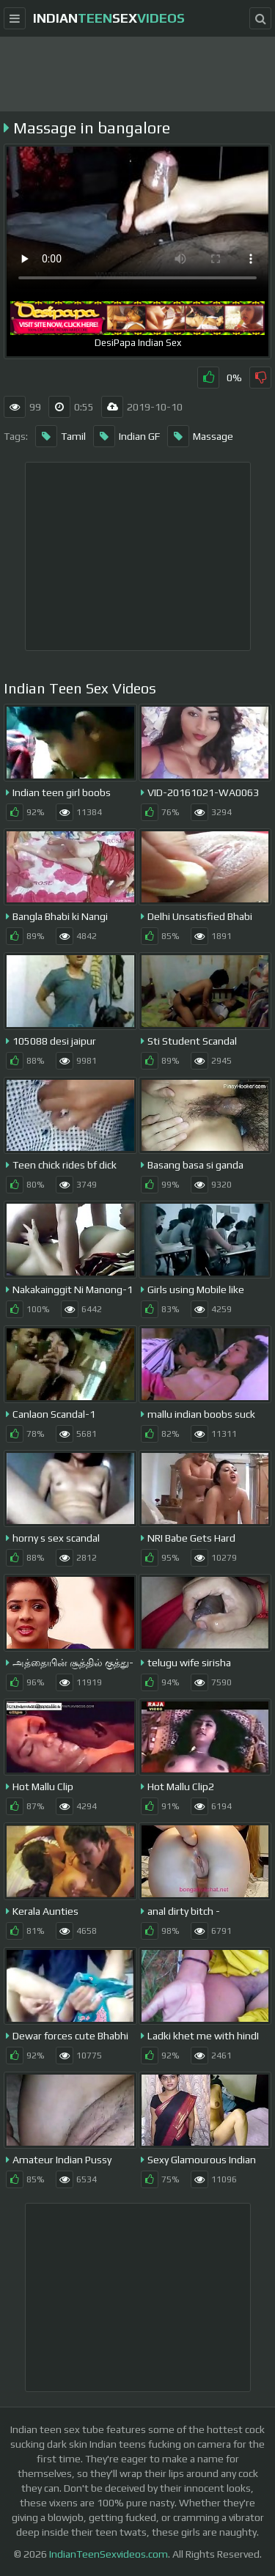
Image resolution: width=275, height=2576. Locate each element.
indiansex (109, 18)
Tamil (60, 436)
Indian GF (126, 436)
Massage (200, 436)
